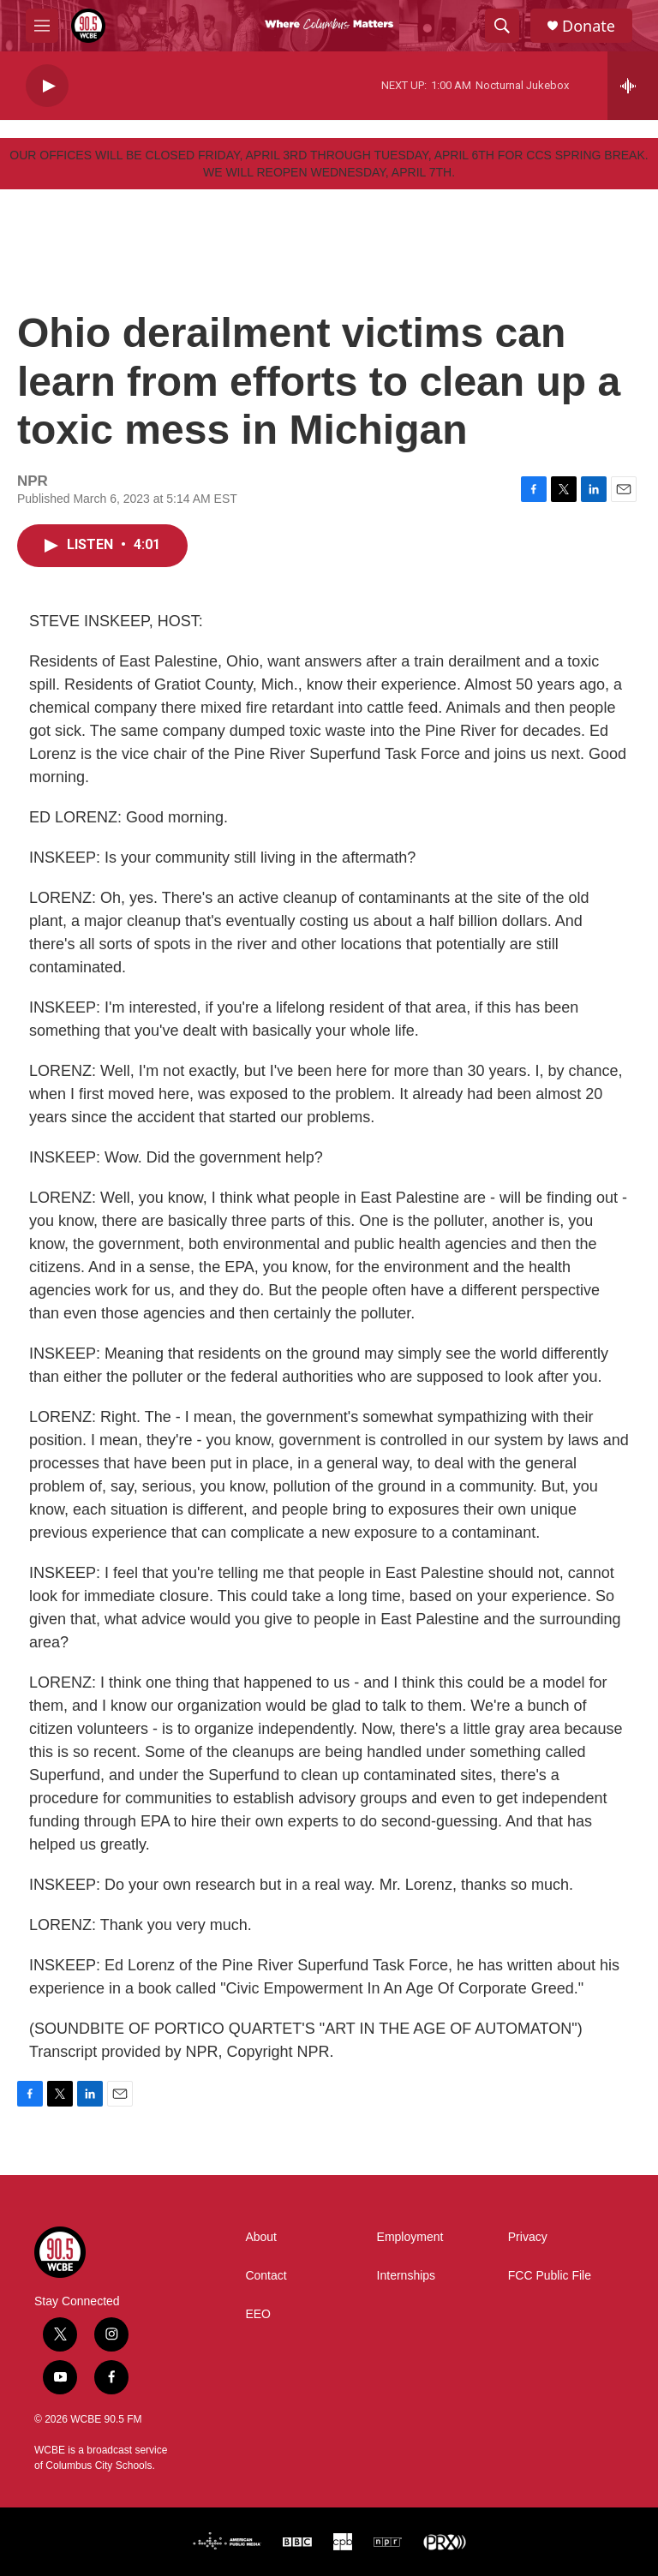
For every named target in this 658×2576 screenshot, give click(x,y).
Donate (588, 26)
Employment (410, 2237)
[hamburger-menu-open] (42, 26)
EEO (258, 2314)
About (261, 2237)
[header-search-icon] (502, 26)
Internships (406, 2275)
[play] (47, 86)
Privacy (527, 2237)
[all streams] (632, 85)
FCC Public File (549, 2275)
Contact (265, 2275)
